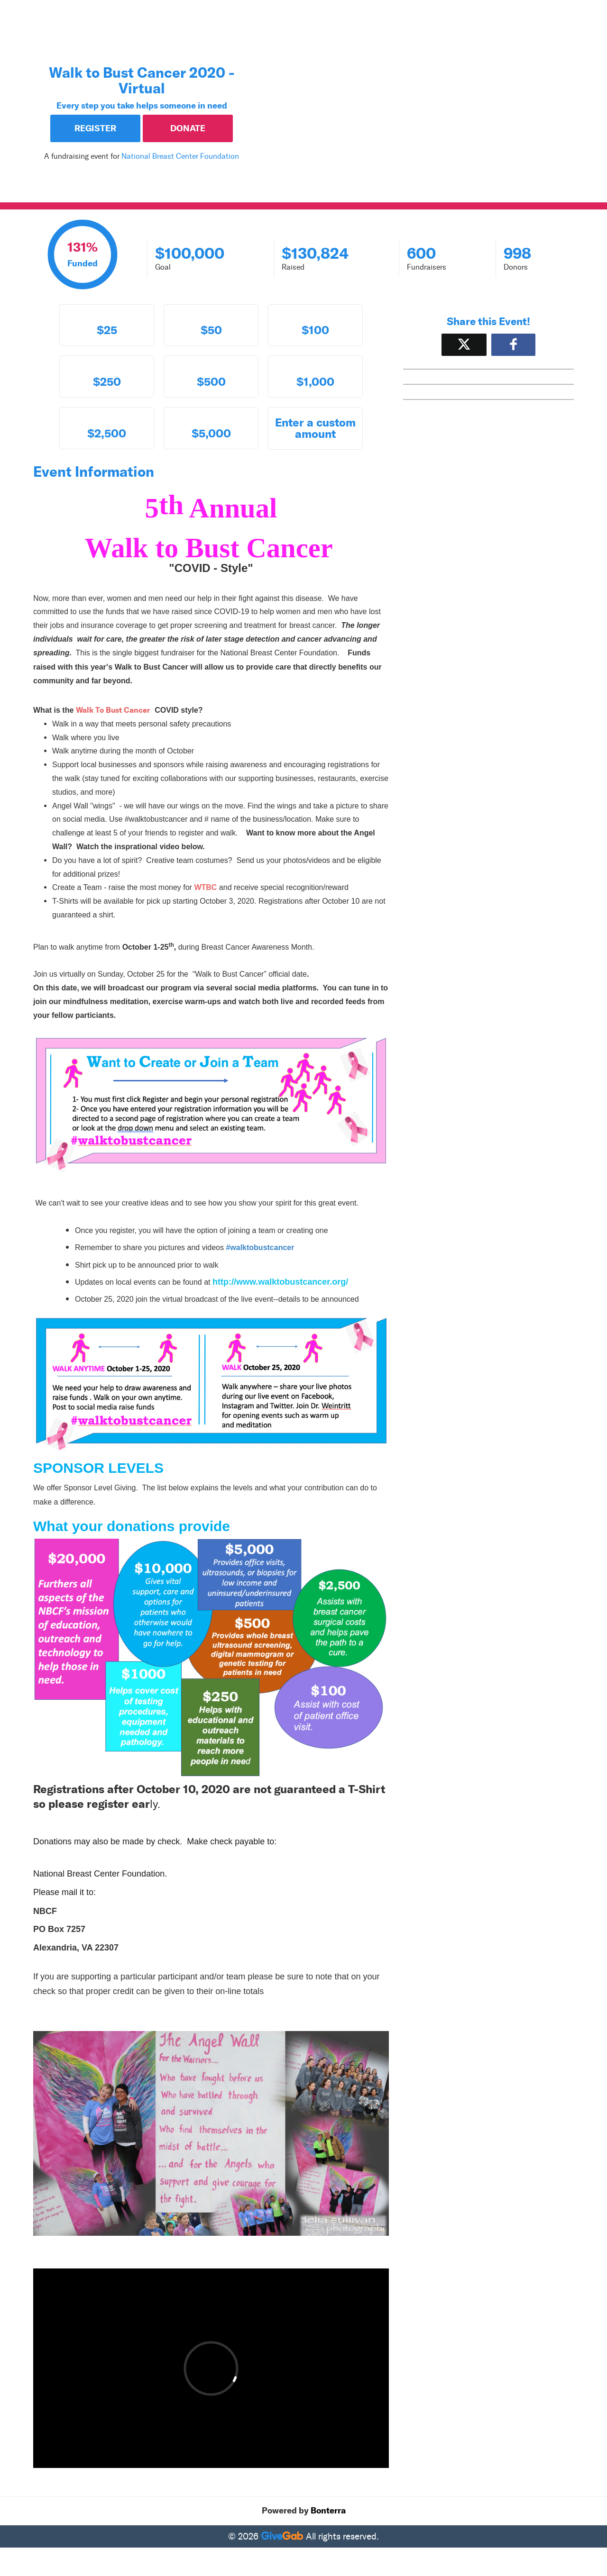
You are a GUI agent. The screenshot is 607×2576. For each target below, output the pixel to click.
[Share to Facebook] (513, 345)
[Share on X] (464, 345)
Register (95, 128)
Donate (187, 128)
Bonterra (328, 2510)
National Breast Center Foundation (180, 156)
